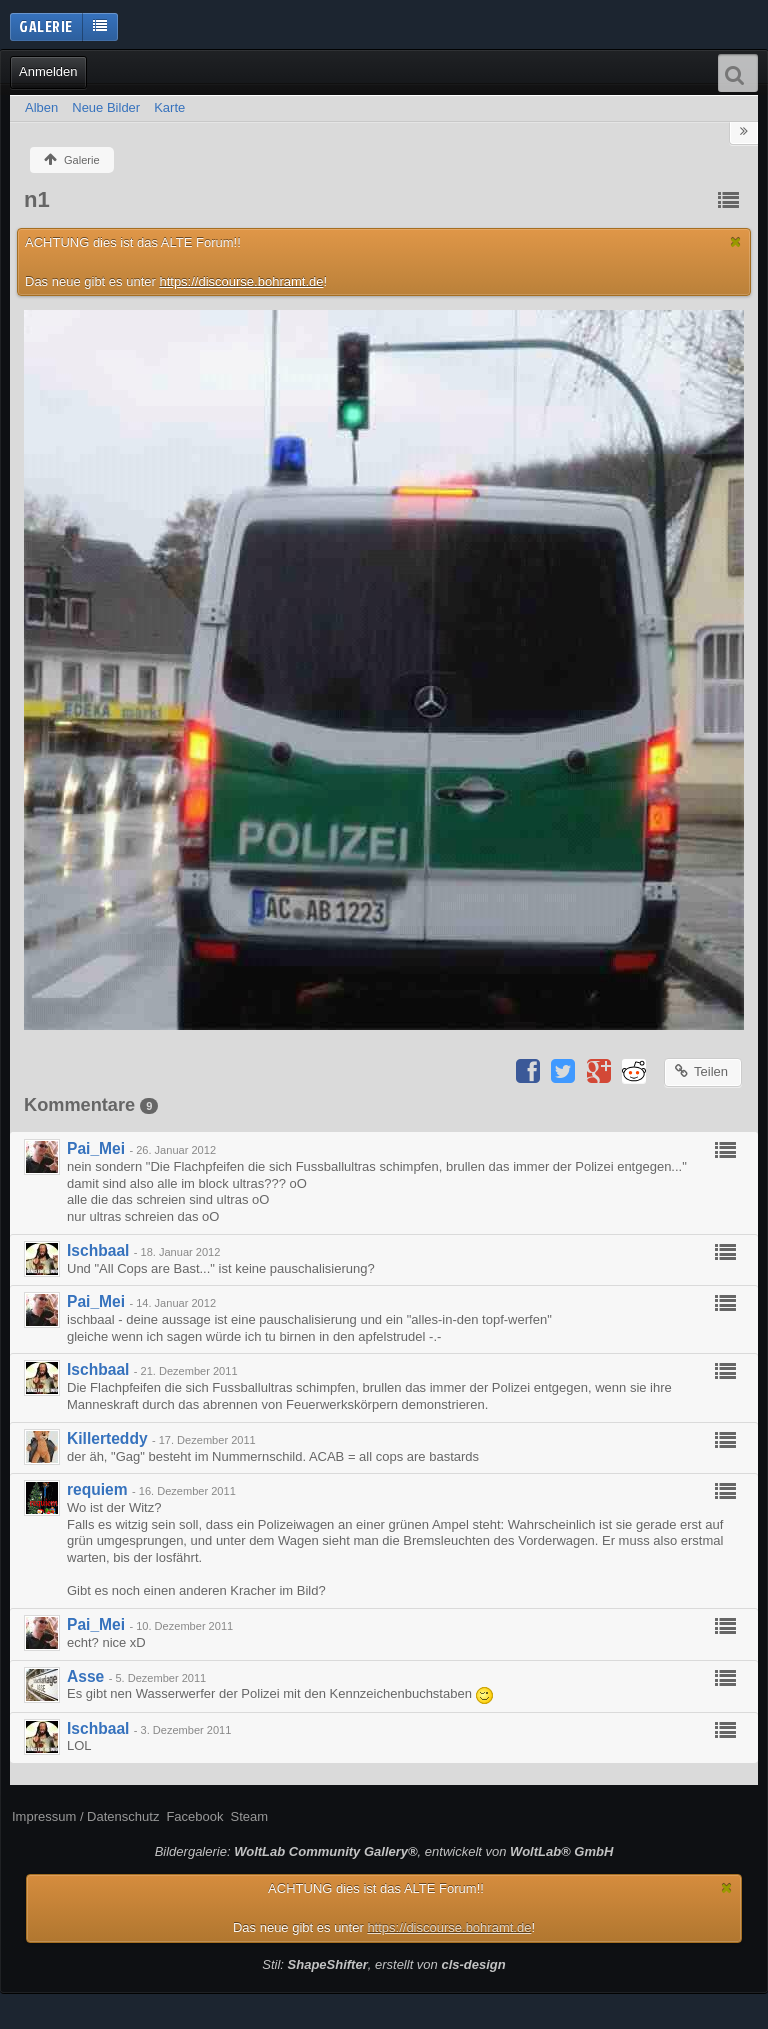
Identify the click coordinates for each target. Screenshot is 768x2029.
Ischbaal (98, 1250)
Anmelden (48, 71)
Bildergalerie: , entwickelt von (384, 1851)
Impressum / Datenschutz (85, 1816)
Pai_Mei (96, 1148)
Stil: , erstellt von (383, 1964)
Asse (85, 1676)
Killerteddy (107, 1438)
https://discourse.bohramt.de (241, 281)
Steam (249, 1816)
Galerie (46, 26)
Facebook (194, 1816)
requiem (97, 1489)
